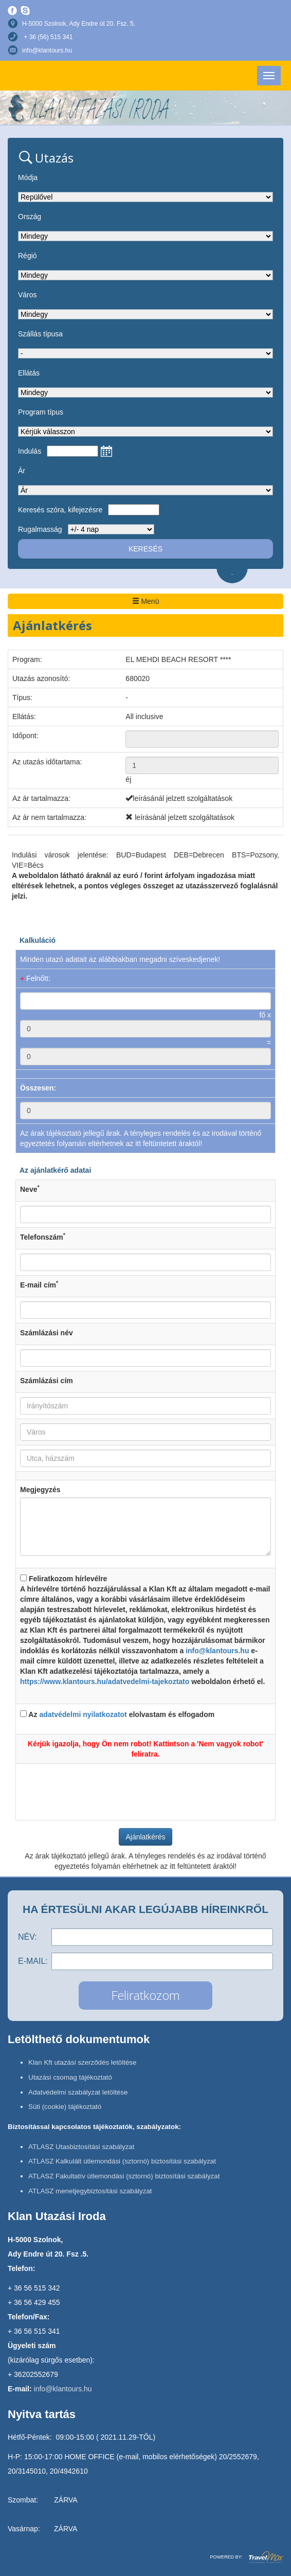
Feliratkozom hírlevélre (145, 1631)
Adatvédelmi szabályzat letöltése (78, 2092)
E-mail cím (39, 1284)
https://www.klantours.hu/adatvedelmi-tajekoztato (104, 1681)
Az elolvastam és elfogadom (117, 1714)
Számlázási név (46, 1333)
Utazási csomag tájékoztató (70, 2077)
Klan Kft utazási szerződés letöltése (82, 2062)
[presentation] (145, 1788)
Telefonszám (42, 1236)
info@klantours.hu (47, 50)
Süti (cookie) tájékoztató (64, 2106)
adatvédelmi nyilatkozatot (82, 1714)
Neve (30, 1188)
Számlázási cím (46, 1380)
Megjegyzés (40, 1490)
